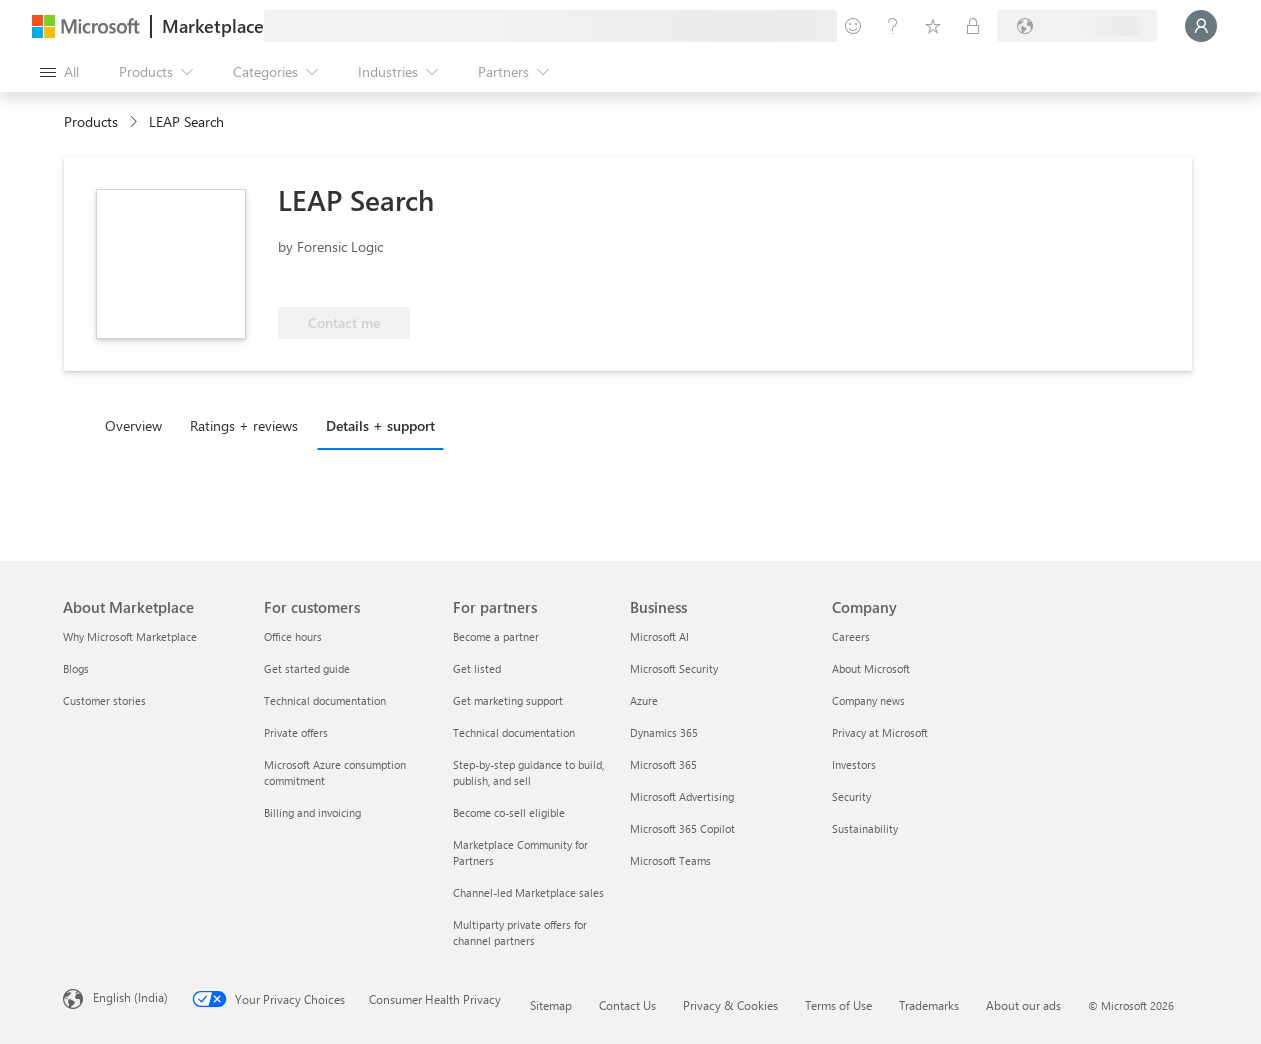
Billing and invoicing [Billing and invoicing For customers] (312, 812)
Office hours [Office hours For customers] (293, 636)
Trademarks (929, 1005)
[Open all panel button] (59, 72)
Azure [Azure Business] (644, 700)
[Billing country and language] (1077, 26)
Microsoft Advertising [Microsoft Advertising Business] (682, 796)
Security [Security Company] (851, 796)
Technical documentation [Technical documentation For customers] (325, 700)
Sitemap (551, 1005)
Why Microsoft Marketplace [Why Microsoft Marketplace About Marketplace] (130, 636)
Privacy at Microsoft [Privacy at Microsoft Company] (880, 732)
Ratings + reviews (244, 425)
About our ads (1023, 1005)
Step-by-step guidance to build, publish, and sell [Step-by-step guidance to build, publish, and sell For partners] (528, 772)
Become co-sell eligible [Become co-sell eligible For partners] (509, 812)
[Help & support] (893, 26)
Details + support (380, 425)
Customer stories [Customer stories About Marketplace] (104, 700)
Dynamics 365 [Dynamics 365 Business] (664, 732)
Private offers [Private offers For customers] (296, 732)
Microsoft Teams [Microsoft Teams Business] (670, 860)
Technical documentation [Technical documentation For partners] (514, 732)
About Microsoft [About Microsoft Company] (871, 668)
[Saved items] (933, 26)
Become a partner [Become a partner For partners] (496, 636)
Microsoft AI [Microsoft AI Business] (659, 636)
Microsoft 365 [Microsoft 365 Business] (663, 764)
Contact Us (627, 1005)
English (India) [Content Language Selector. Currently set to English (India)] (130, 997)
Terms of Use (838, 1005)
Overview (133, 425)
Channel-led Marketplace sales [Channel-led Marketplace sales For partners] (528, 892)
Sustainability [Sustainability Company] (865, 828)
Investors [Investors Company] (854, 764)
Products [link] (91, 121)
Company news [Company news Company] (868, 700)
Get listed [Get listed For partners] (477, 668)
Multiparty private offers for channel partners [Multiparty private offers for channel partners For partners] (520, 932)
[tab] (138, 425)
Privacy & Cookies (730, 1005)
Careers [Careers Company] (851, 636)
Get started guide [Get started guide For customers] (307, 668)
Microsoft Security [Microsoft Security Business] (674, 668)
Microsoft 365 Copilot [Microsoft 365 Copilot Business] (682, 828)
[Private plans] (973, 26)
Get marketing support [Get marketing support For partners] (508, 700)
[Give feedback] (853, 26)
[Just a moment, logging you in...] (1201, 26)
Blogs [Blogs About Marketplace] (76, 668)
